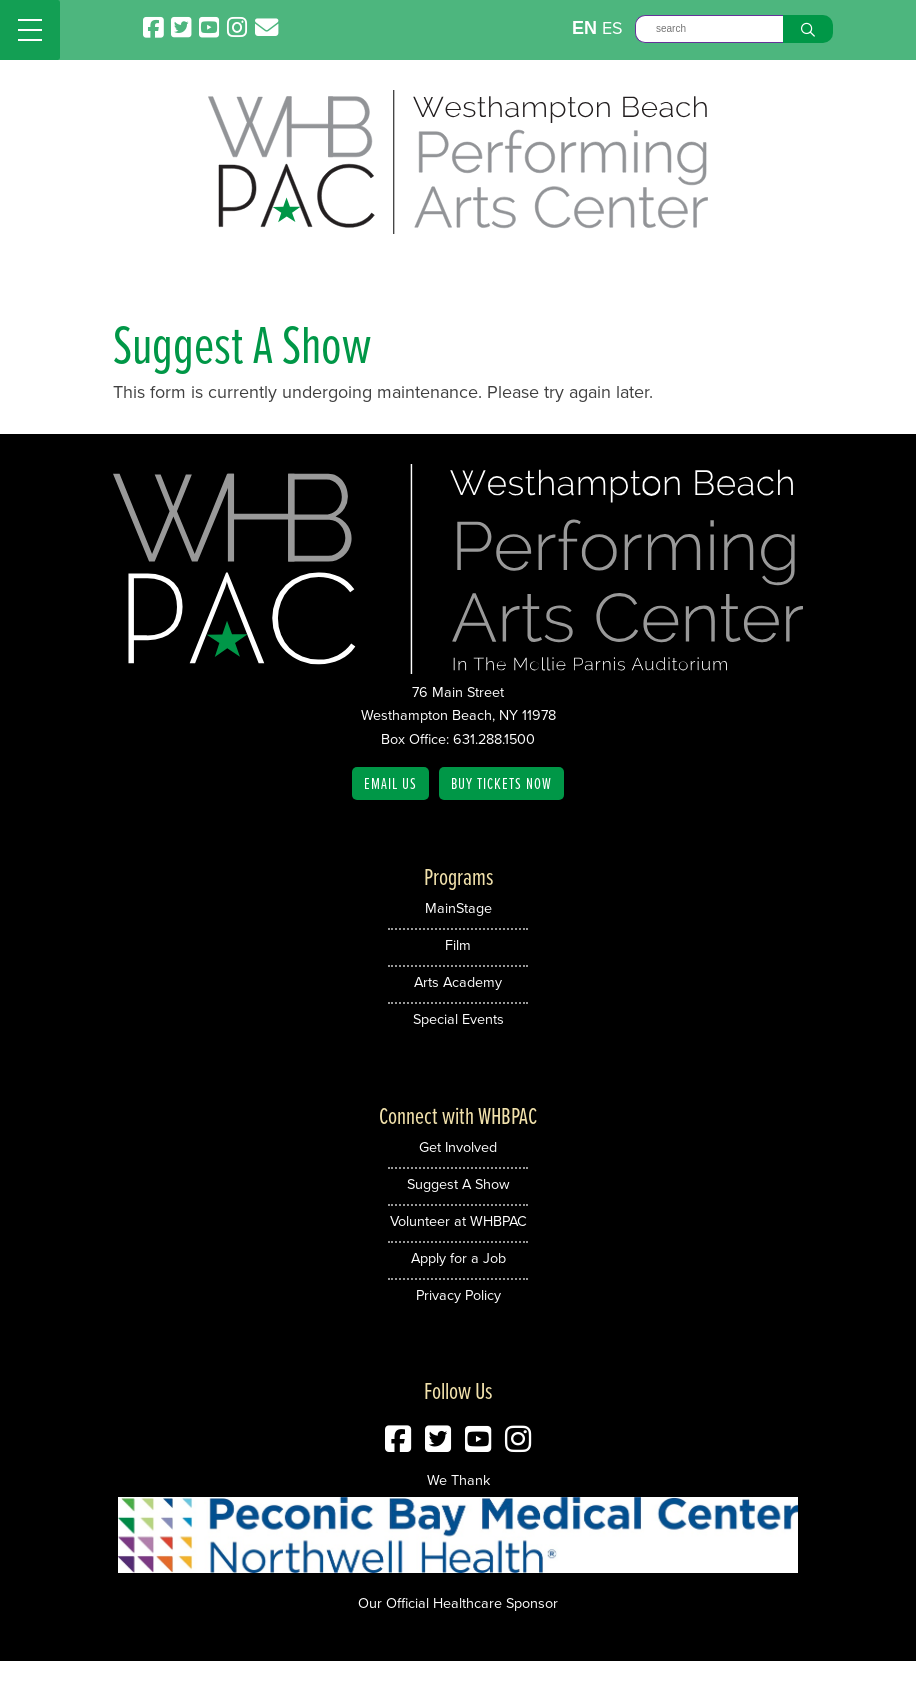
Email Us (390, 783)
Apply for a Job (458, 1258)
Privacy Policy (458, 1295)
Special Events (458, 1019)
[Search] (709, 29)
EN (584, 28)
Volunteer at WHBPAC (458, 1221)
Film (458, 945)
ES (612, 28)
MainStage (458, 908)
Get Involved (458, 1147)
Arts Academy (458, 982)
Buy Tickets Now (501, 783)
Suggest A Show (458, 1184)
